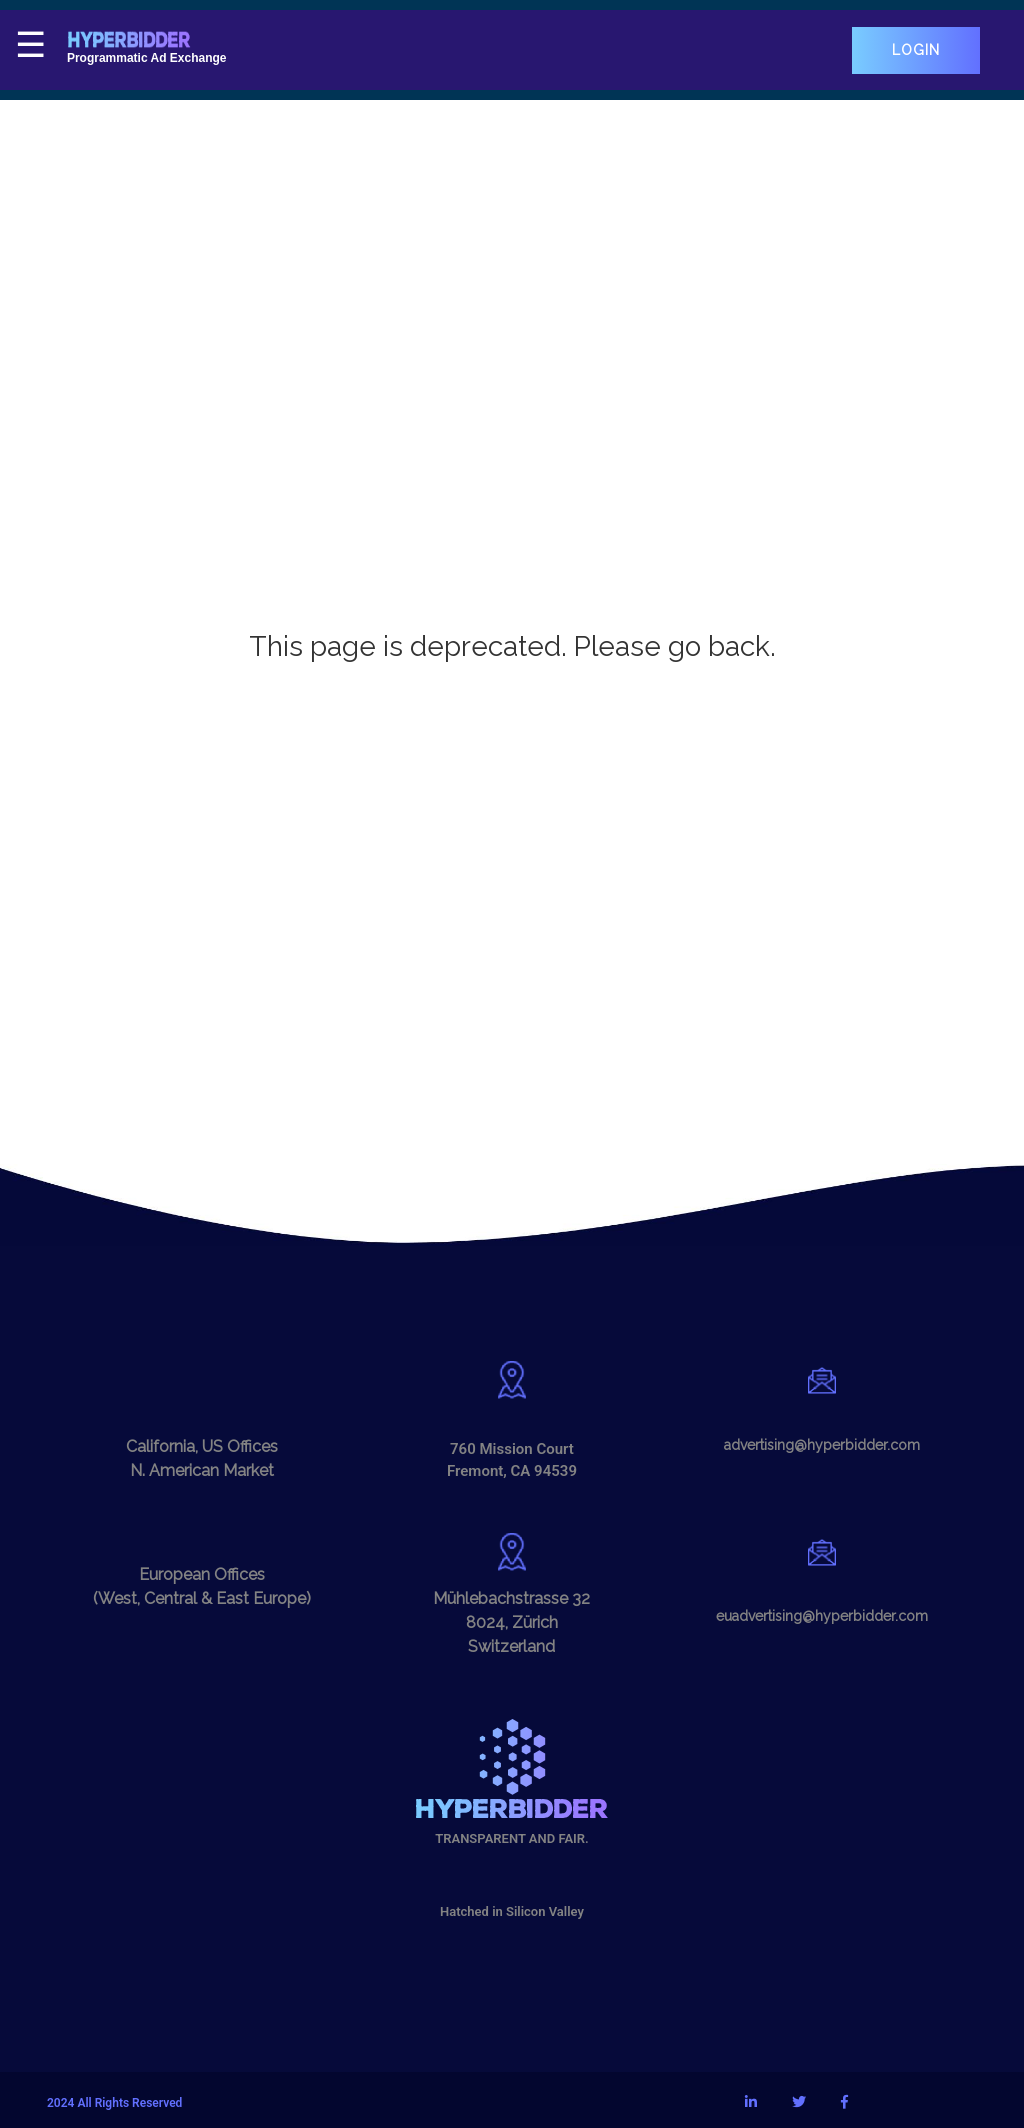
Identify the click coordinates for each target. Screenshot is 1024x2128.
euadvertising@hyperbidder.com (822, 1616)
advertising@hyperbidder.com (822, 1445)
